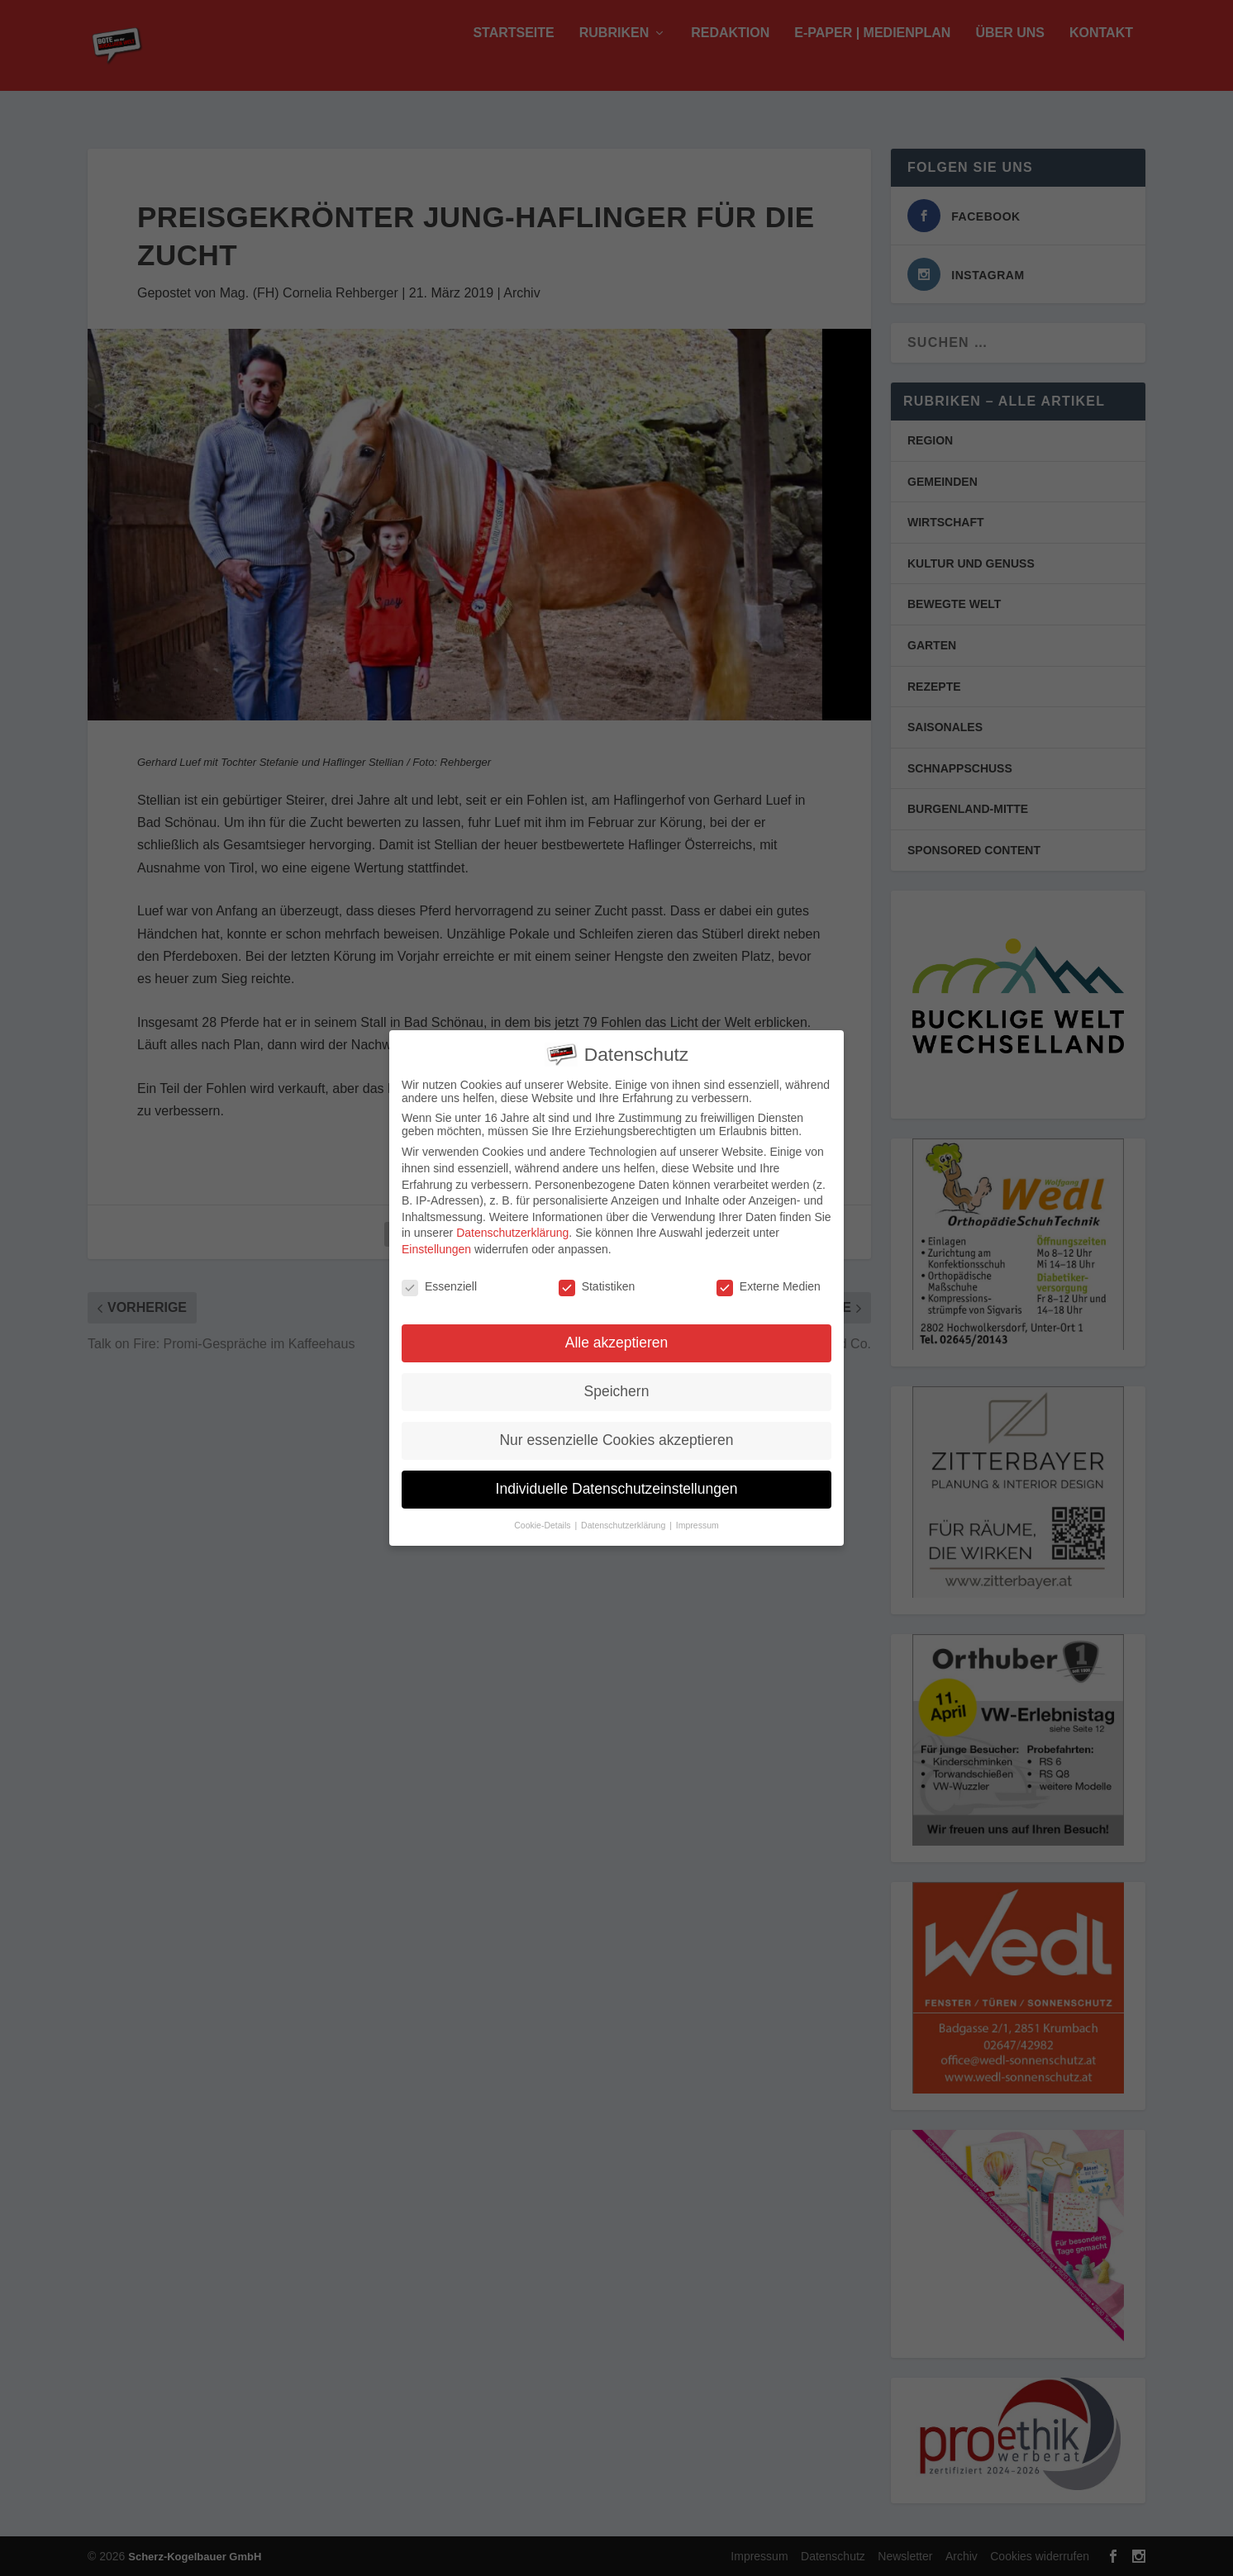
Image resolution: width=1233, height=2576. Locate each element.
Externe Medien (768, 1280)
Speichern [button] (617, 1386)
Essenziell (439, 1280)
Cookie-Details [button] (543, 1520)
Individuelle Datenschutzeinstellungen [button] (617, 1484)
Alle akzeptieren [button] (617, 1337)
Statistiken (597, 1280)
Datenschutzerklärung (512, 1227)
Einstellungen (436, 1243)
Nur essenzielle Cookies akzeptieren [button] (616, 1435)
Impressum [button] (697, 1520)
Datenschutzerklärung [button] (624, 1520)
